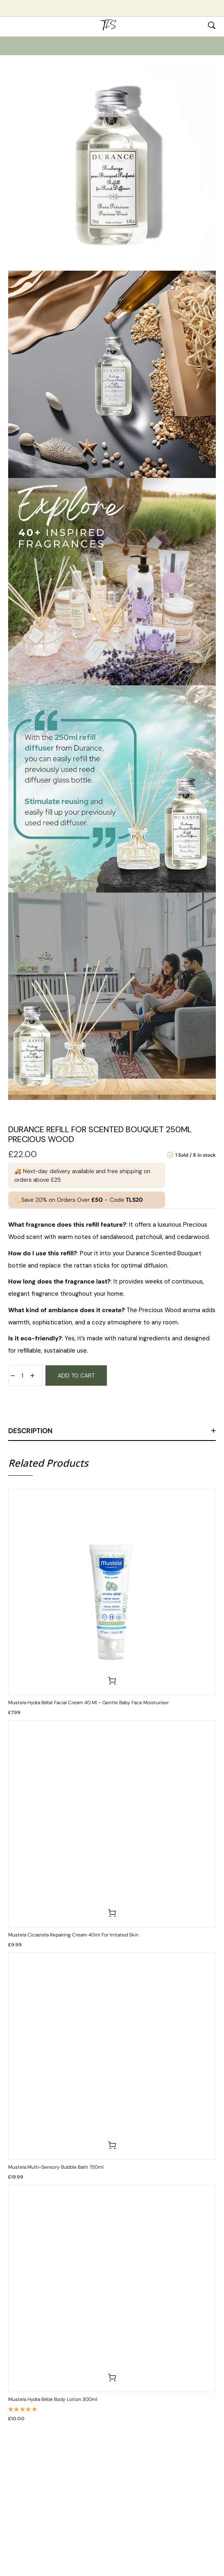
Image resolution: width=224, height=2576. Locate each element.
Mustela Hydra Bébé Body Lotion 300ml (52, 2399)
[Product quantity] (22, 1375)
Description (30, 1430)
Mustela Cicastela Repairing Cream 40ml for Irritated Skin (73, 1935)
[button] (112, 1680)
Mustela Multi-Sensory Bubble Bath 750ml (56, 2167)
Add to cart (76, 1375)
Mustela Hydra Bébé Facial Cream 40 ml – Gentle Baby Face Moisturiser (88, 1702)
